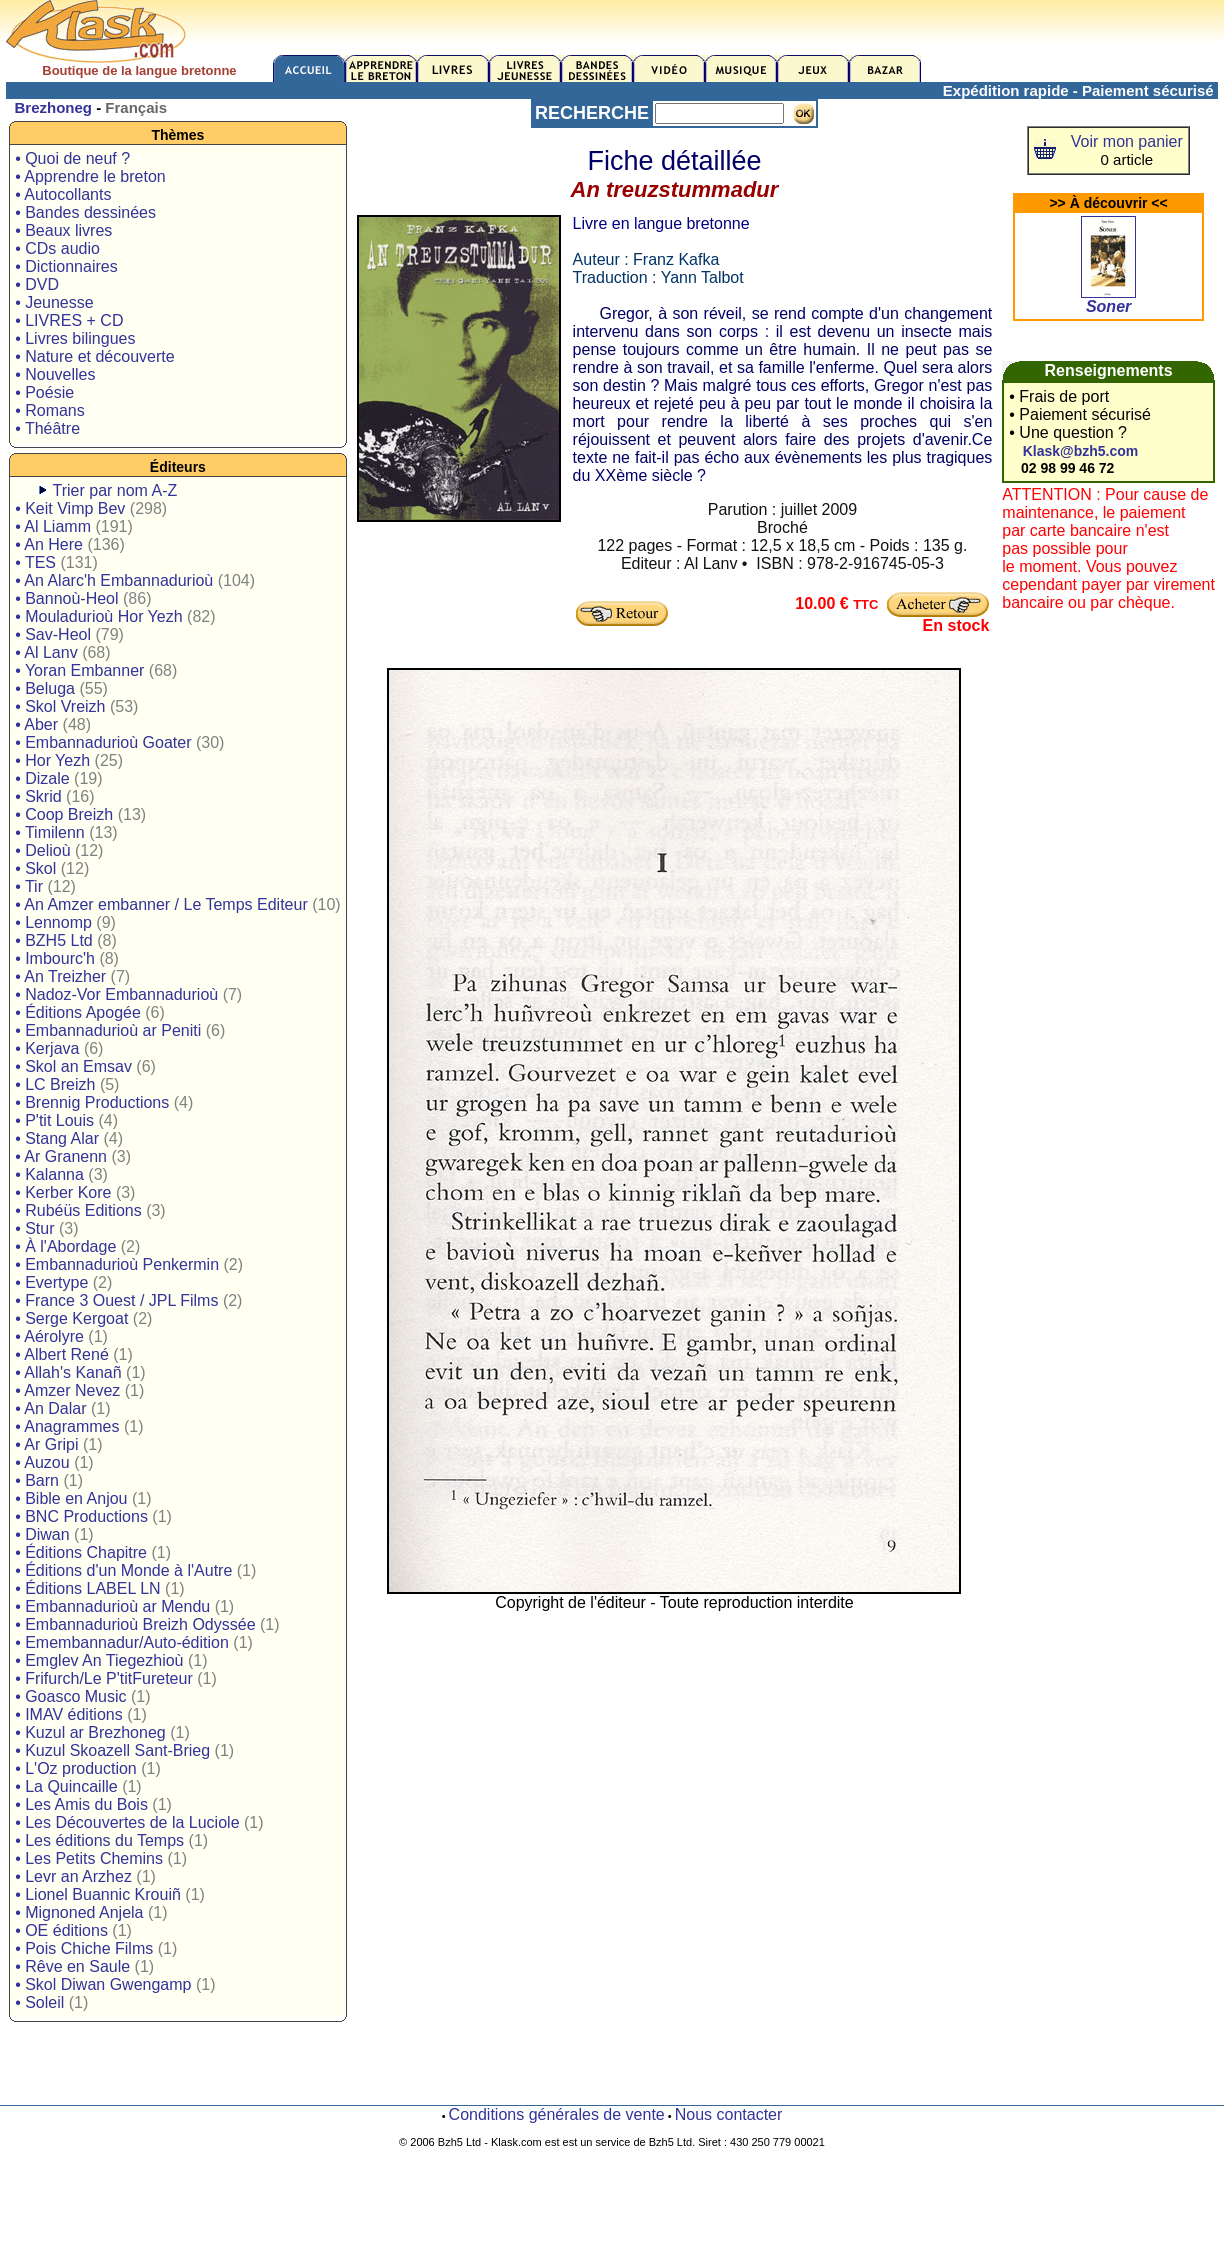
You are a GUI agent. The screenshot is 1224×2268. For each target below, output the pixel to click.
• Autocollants (63, 194)
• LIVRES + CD (69, 320)
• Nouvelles (55, 374)
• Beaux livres (63, 230)
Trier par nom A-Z (115, 490)
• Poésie (44, 392)
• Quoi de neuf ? (72, 158)
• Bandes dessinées (85, 212)
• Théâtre (47, 428)
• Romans (50, 410)
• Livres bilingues (75, 338)
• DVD (37, 284)
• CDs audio (57, 248)
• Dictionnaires (66, 266)
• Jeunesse (54, 302)
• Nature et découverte (94, 356)
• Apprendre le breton (90, 176)
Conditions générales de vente (557, 2114)
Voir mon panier (1127, 141)
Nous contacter (729, 2114)
